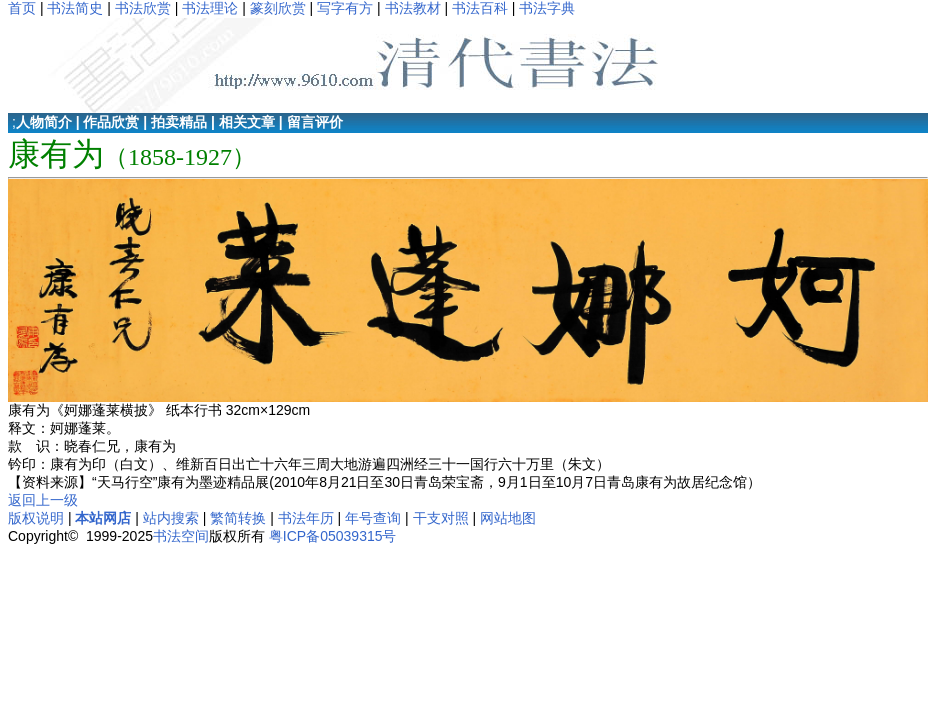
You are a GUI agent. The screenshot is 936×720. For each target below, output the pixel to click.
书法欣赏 (143, 8)
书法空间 (181, 536)
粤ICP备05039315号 (333, 536)
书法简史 (75, 8)
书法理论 (210, 8)
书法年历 (306, 518)
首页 (22, 8)
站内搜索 (171, 518)
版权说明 (36, 518)
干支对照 (441, 518)
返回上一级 (43, 500)
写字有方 (345, 8)
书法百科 (480, 8)
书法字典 (547, 8)
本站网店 (103, 518)
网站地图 (508, 518)
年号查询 (373, 518)
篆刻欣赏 (278, 8)
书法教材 (413, 8)
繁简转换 (238, 518)
